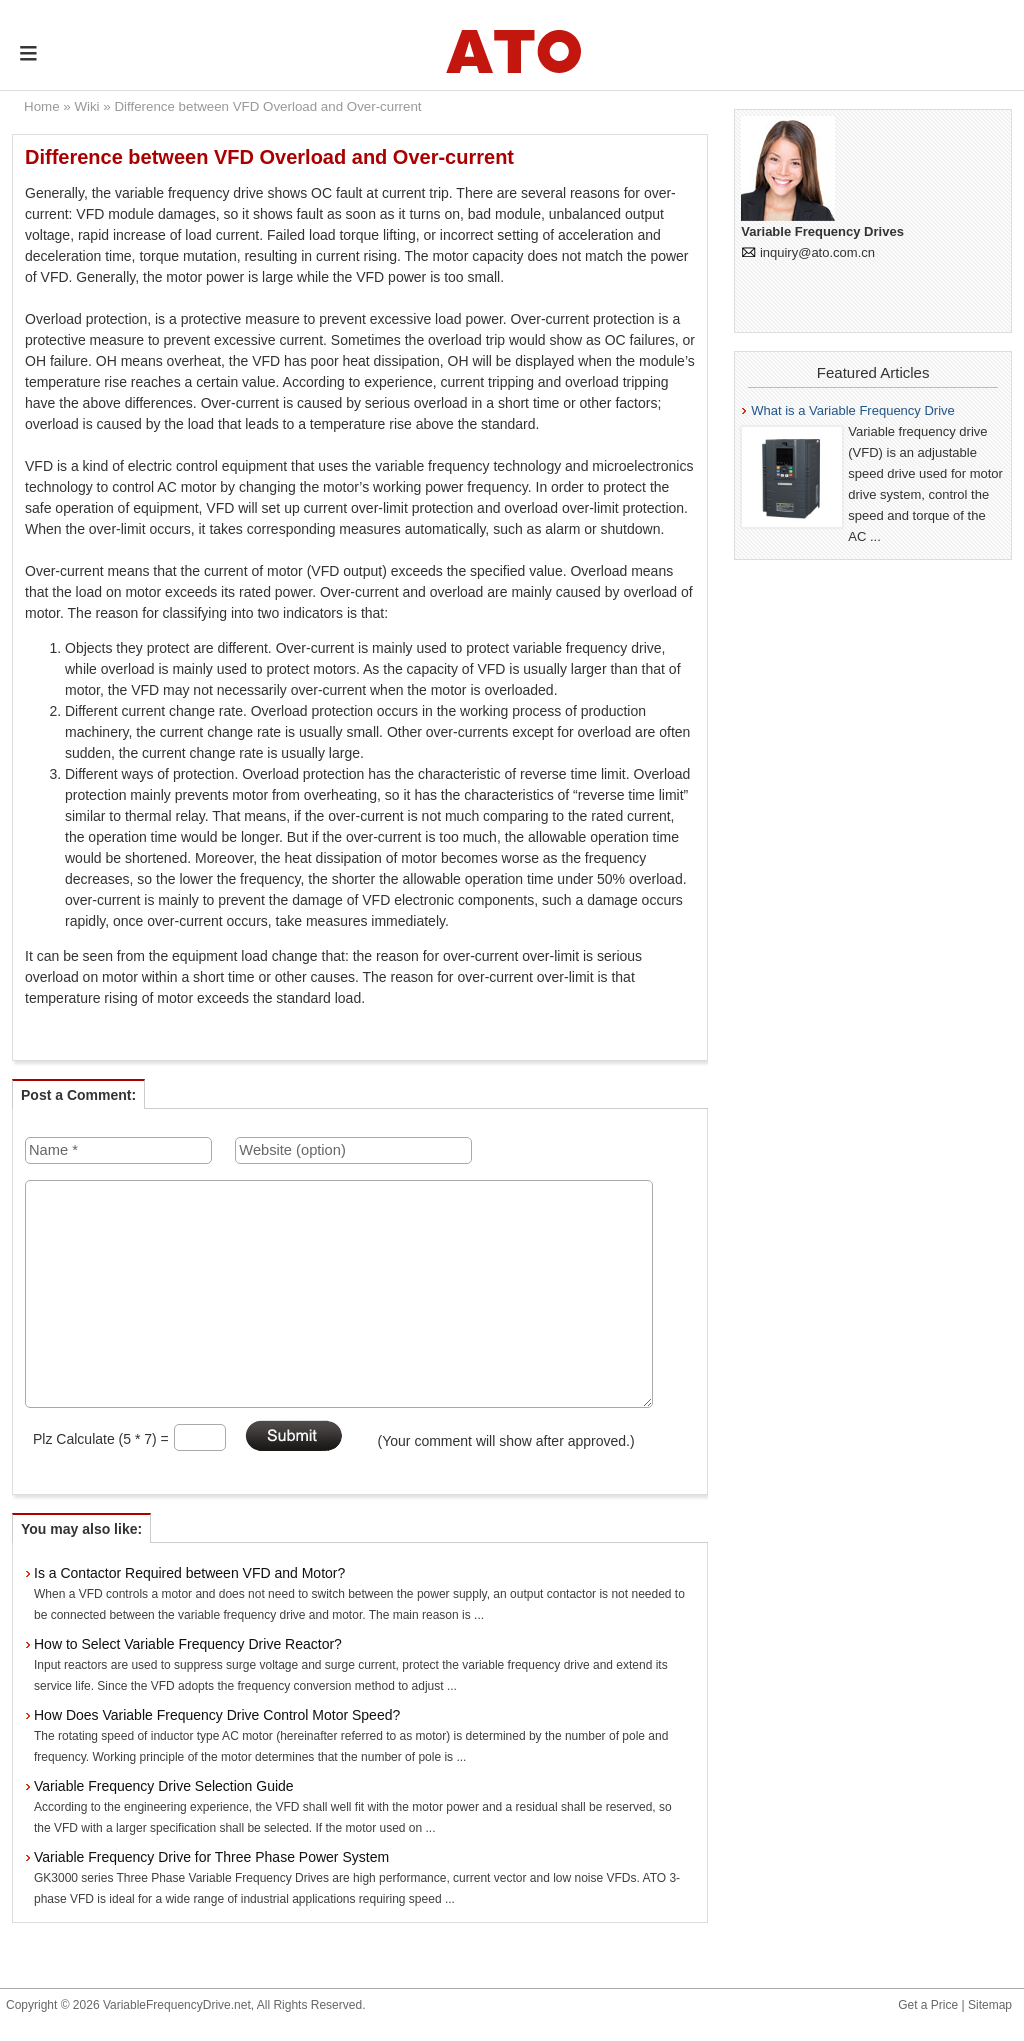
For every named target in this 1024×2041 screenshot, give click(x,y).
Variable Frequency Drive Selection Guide (164, 1786)
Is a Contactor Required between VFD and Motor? (189, 1573)
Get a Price (928, 2005)
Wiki (86, 106)
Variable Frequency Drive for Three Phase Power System (211, 1857)
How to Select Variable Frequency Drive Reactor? (188, 1644)
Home (42, 106)
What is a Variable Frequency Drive (853, 410)
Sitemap (990, 2005)
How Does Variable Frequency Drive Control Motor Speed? (217, 1715)
